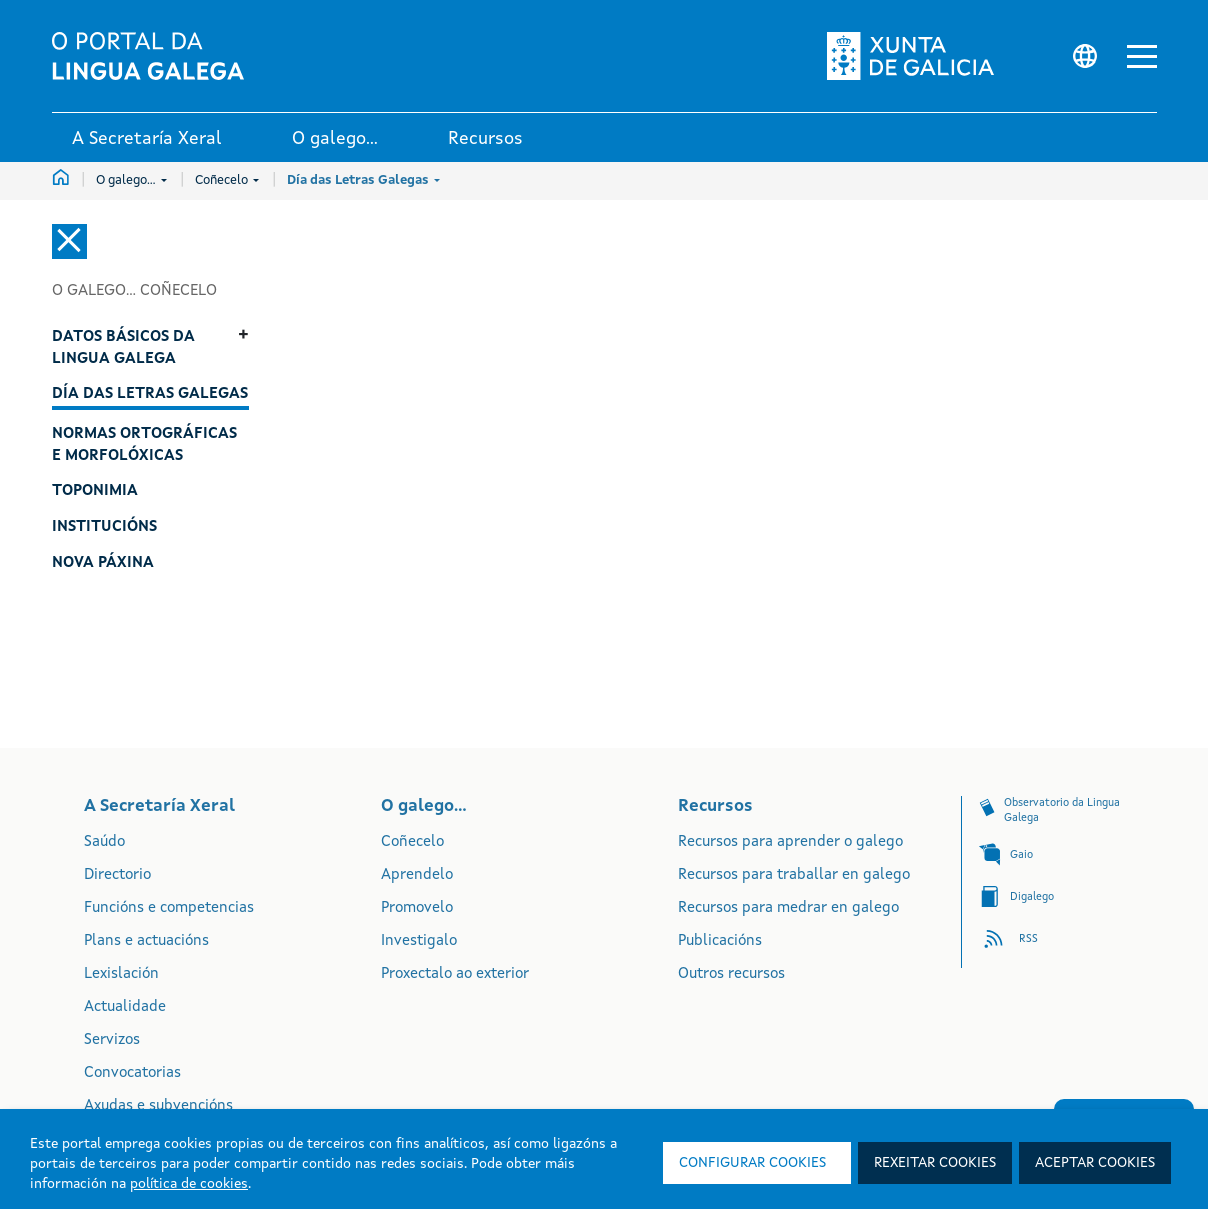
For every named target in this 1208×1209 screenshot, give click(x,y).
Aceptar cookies (1095, 1163)
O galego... (131, 180)
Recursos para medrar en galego (788, 908)
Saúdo (104, 842)
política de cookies (189, 1184)
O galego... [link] (335, 139)
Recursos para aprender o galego (790, 842)
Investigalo (419, 941)
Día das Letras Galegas (363, 180)
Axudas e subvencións (158, 1106)
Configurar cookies (752, 1163)
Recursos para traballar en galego (794, 875)
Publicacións (720, 941)
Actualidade (125, 1007)
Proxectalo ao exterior (455, 974)
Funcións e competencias (169, 908)
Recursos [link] (485, 139)
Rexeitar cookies (935, 1163)
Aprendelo (417, 875)
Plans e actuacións (146, 941)
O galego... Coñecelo (134, 291)
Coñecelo (227, 180)
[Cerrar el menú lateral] (69, 241)
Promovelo (417, 908)
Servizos (112, 1040)
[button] (1142, 56)
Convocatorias (132, 1073)
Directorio (117, 875)
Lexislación (121, 974)
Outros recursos (731, 974)
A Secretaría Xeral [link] (147, 139)
